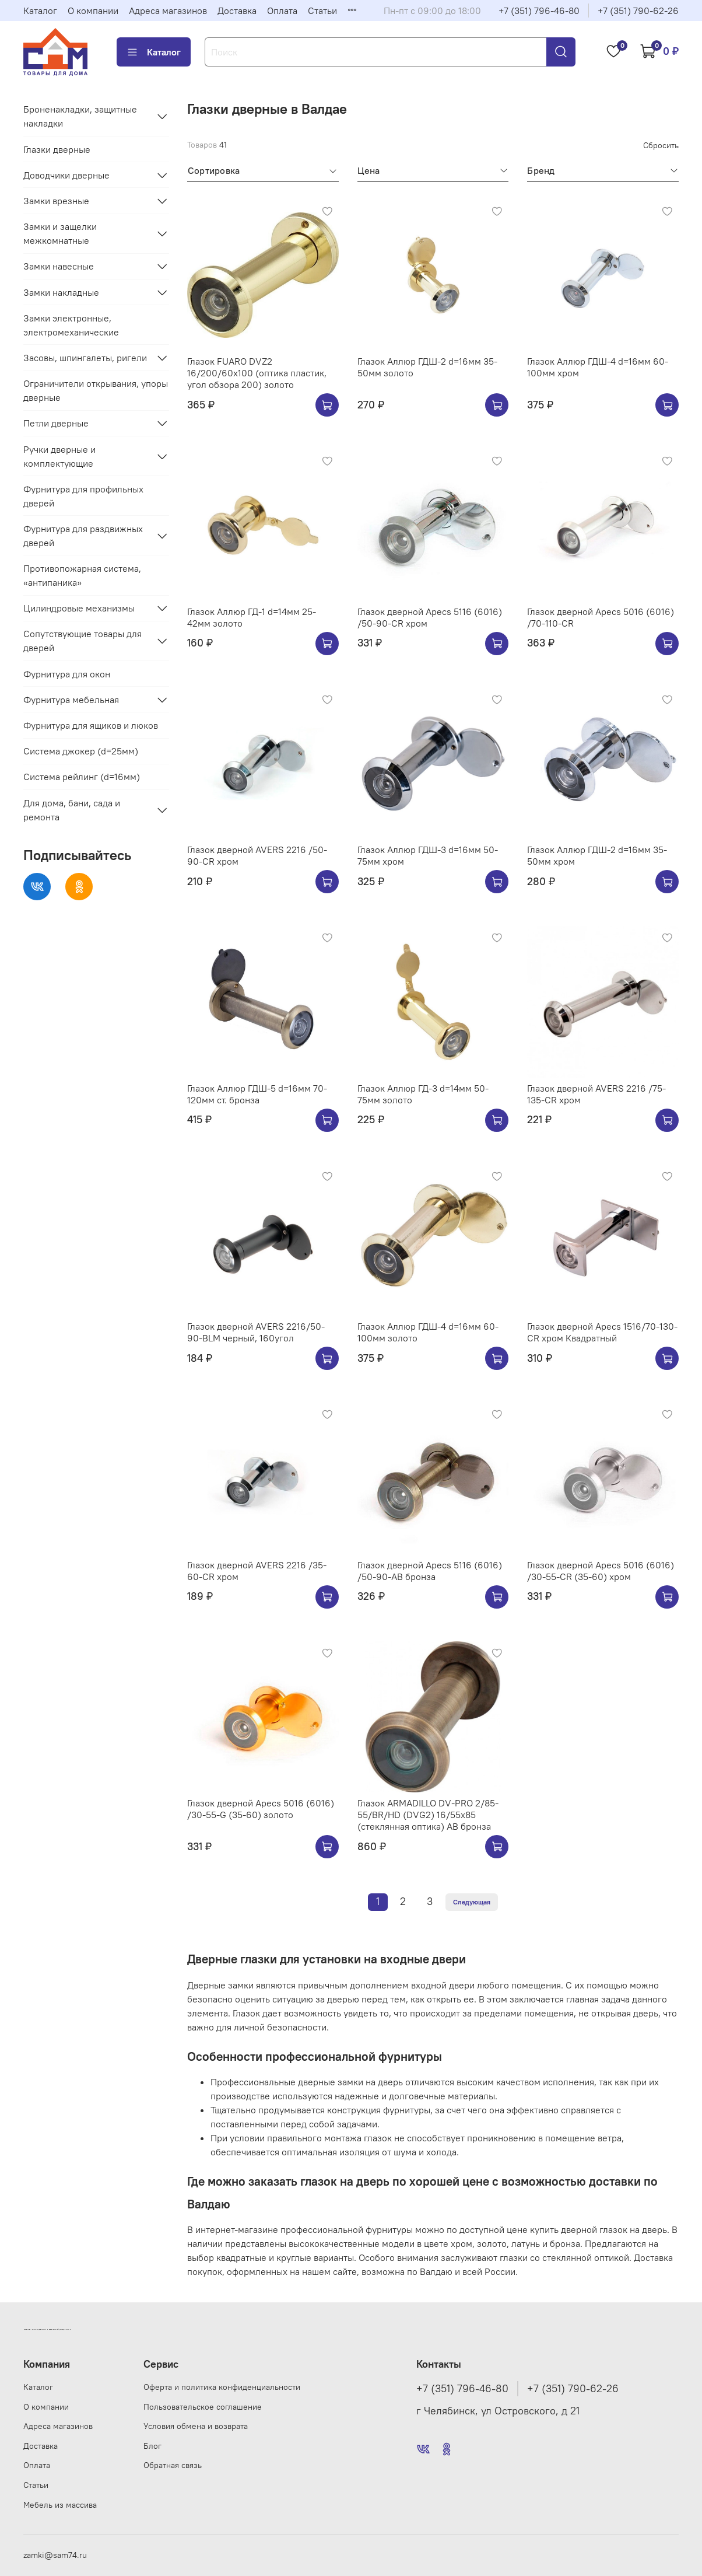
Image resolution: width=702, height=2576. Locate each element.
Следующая (471, 1901)
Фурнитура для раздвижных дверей (83, 535)
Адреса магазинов (168, 10)
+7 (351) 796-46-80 (539, 10)
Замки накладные (61, 292)
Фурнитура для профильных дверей (83, 496)
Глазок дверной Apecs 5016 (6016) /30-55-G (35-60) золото (260, 1808)
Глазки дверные (56, 149)
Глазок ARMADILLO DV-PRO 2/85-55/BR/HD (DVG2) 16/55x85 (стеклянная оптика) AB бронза (428, 1814)
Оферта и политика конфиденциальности (221, 2387)
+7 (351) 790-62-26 (638, 10)
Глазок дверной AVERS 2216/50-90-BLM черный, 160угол (256, 1332)
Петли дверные (56, 423)
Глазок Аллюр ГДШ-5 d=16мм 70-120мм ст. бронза (257, 1094)
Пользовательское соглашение (202, 2407)
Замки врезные (56, 201)
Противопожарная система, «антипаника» (82, 575)
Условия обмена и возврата (195, 2426)
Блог (152, 2446)
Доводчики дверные (66, 175)
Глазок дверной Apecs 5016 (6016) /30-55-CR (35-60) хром (600, 1570)
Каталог (40, 10)
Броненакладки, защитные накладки (80, 116)
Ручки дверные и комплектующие (59, 456)
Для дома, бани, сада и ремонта (71, 810)
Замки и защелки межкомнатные (60, 233)
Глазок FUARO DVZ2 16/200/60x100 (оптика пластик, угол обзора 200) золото (257, 372)
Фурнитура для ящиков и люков (90, 725)
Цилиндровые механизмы (79, 608)
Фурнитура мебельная (71, 699)
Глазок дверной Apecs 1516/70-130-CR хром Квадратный (602, 1332)
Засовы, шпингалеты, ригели (85, 357)
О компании (93, 10)
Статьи (322, 10)
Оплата (282, 10)
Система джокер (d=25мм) (80, 751)
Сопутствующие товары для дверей (82, 640)
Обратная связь (172, 2465)
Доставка (237, 10)
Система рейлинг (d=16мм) (81, 776)
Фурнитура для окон (66, 674)
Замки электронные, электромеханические (71, 325)
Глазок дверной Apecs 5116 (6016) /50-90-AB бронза (429, 1570)
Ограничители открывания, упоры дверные (95, 390)
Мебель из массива (60, 2505)
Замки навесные (58, 266)
